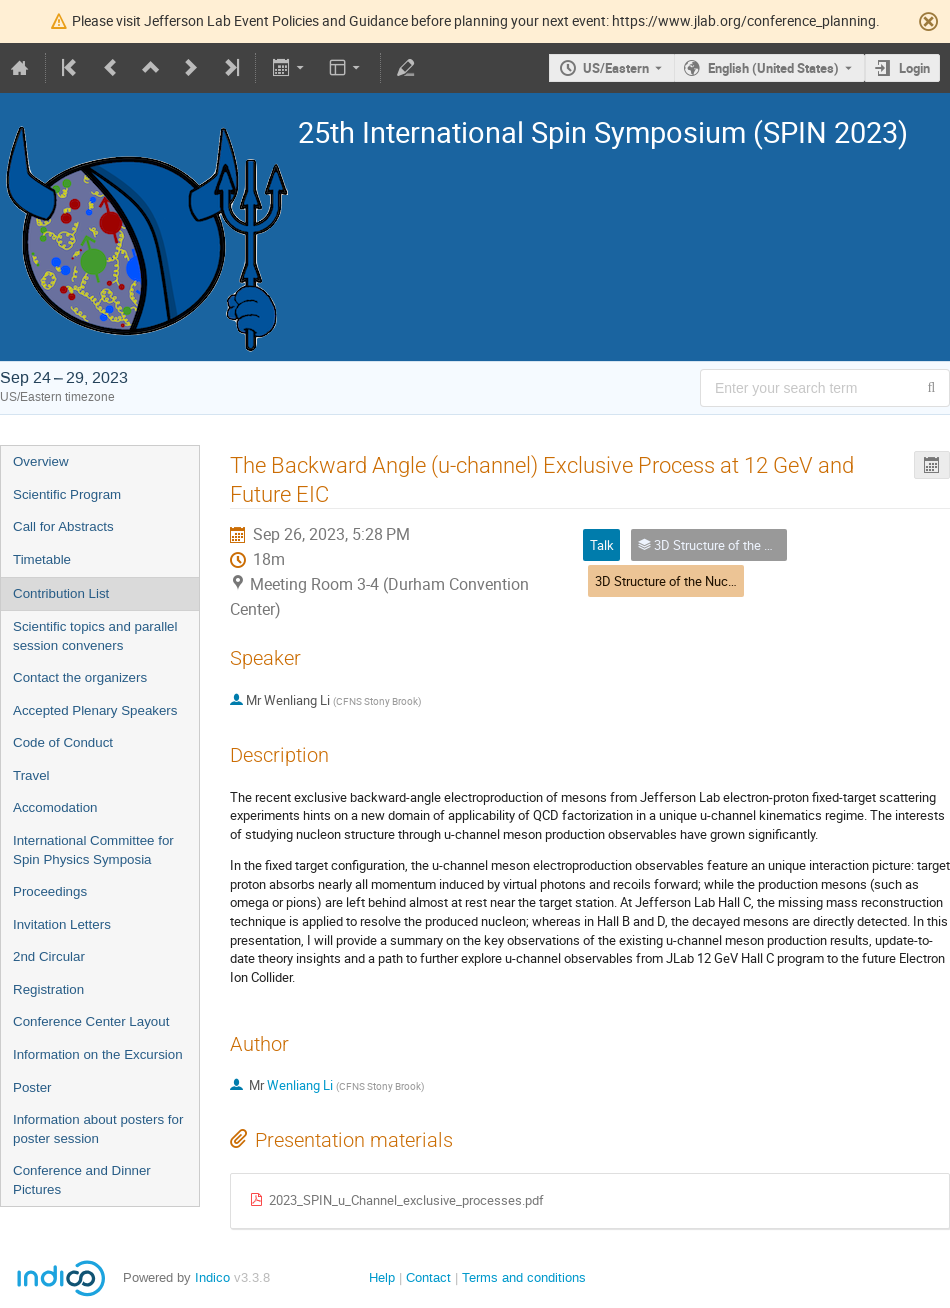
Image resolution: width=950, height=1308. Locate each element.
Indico (212, 1277)
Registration (48, 989)
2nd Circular (49, 956)
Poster (32, 1087)
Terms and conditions (524, 1277)
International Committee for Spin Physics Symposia (93, 850)
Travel (31, 775)
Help (382, 1277)
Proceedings (50, 891)
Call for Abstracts (63, 526)
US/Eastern (616, 68)
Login (914, 68)
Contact (428, 1277)
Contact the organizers (80, 677)
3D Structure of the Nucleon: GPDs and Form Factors (744, 581)
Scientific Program (67, 494)
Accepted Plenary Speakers (95, 710)
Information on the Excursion (98, 1054)
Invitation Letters (62, 924)
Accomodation (55, 807)
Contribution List (61, 593)
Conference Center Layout (91, 1021)
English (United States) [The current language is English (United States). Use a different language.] (773, 68)
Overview (41, 461)
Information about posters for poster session (98, 1129)
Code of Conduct (63, 742)
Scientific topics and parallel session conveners (95, 636)
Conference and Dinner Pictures (82, 1180)
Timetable (42, 559)
